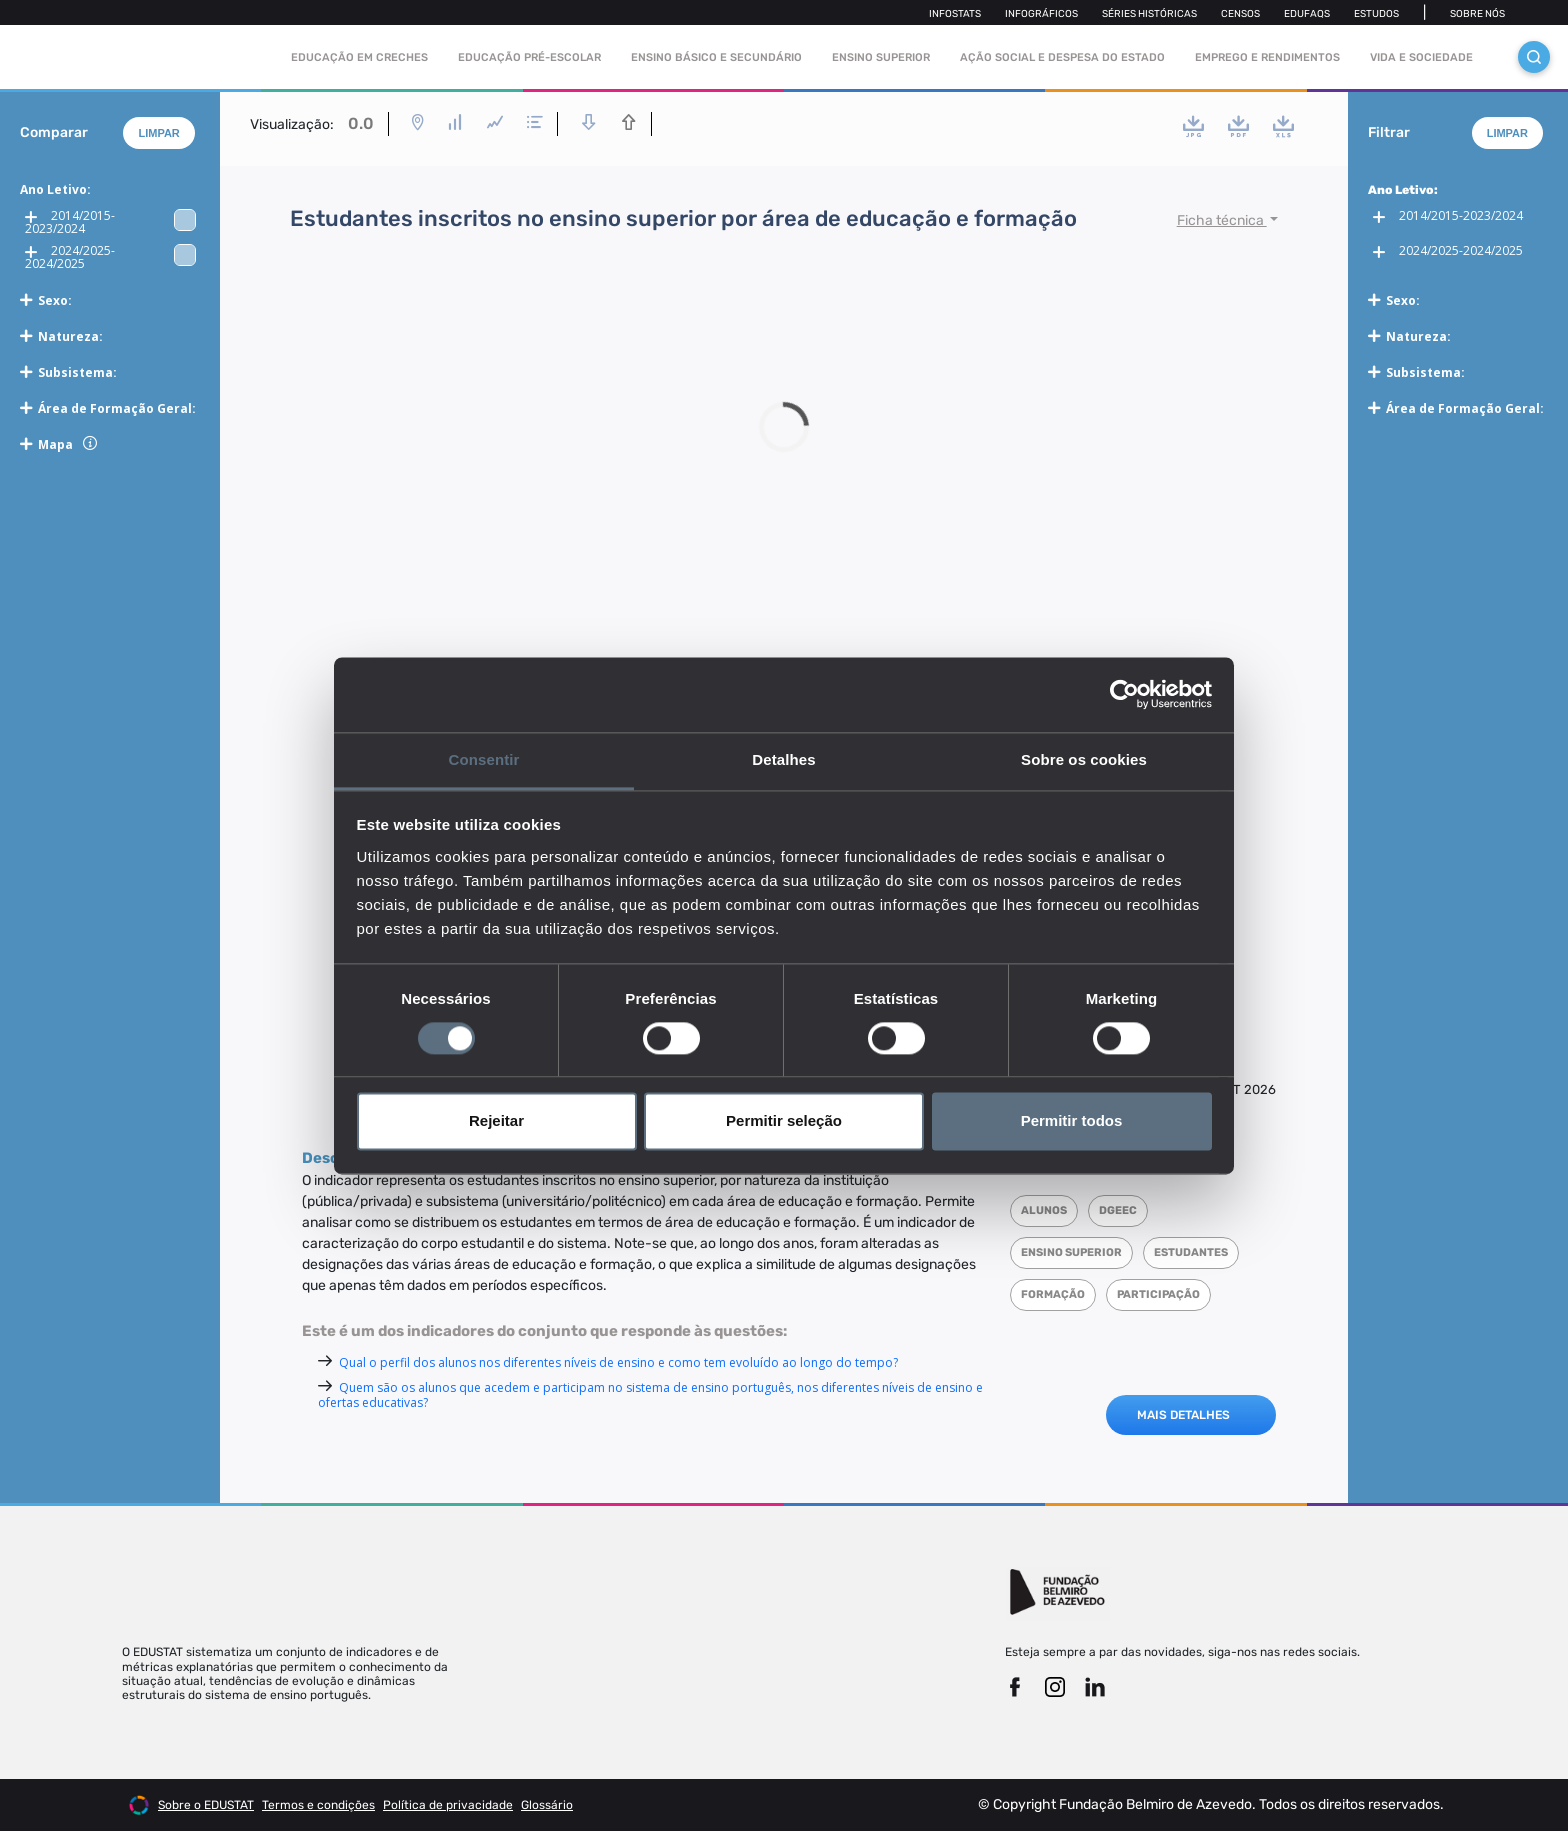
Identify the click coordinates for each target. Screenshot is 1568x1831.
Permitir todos (1072, 1121)
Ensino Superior (881, 57)
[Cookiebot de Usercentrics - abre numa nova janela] (1124, 694)
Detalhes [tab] (783, 759)
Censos (1240, 14)
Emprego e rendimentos (1267, 57)
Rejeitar (496, 1121)
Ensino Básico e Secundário (716, 57)
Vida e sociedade (1421, 57)
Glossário (547, 1805)
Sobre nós (1477, 14)
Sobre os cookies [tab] (1084, 759)
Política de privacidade (448, 1805)
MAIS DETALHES (1183, 1415)
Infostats (955, 14)
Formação (1053, 1294)
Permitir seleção (784, 1121)
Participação (1158, 1294)
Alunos (1044, 1210)
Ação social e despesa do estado (1062, 57)
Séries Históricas (1149, 14)
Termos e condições (318, 1805)
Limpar (158, 133)
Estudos (1376, 14)
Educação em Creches (359, 57)
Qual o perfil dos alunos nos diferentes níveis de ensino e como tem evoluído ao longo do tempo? (618, 1362)
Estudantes (1191, 1252)
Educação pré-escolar (529, 57)
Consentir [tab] (484, 759)
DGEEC (1118, 1210)
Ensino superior (1071, 1252)
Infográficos (1041, 14)
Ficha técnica (1222, 220)
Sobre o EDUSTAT (206, 1805)
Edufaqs (1307, 14)
